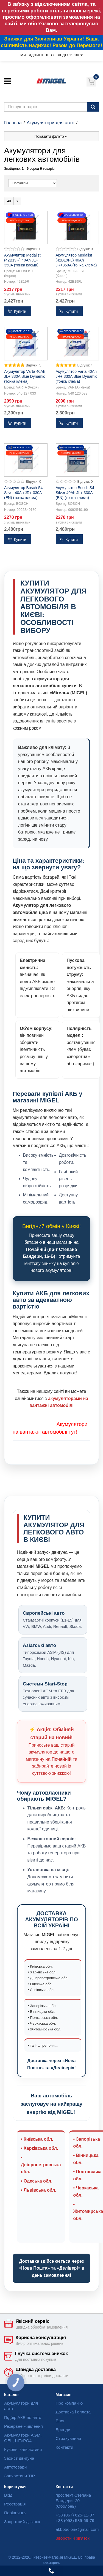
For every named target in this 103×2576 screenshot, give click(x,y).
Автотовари (15, 2467)
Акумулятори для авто (50, 122)
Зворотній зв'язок (73, 2538)
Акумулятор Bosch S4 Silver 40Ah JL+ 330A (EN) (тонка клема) (75, 492)
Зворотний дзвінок (22, 2521)
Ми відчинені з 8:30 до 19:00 (51, 55)
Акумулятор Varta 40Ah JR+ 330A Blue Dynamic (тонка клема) (76, 376)
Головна (13, 122)
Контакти (64, 2447)
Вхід (8, 2495)
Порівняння (15, 2512)
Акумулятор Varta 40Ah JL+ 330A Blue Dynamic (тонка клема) (24, 376)
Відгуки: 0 (33, 249)
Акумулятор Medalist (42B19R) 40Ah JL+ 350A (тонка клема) (22, 260)
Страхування (68, 2438)
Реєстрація (15, 2504)
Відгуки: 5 (33, 365)
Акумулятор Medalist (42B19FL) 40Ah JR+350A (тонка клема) (76, 260)
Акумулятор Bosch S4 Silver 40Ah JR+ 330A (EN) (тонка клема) (23, 492)
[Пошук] (93, 107)
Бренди (63, 2429)
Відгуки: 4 (85, 365)
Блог (60, 2420)
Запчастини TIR (19, 2476)
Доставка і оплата (73, 2412)
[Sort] (32, 183)
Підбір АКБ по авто (22, 2417)
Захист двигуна (19, 2458)
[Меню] (7, 81)
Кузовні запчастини (23, 2449)
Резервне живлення (23, 2426)
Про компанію (69, 2403)
